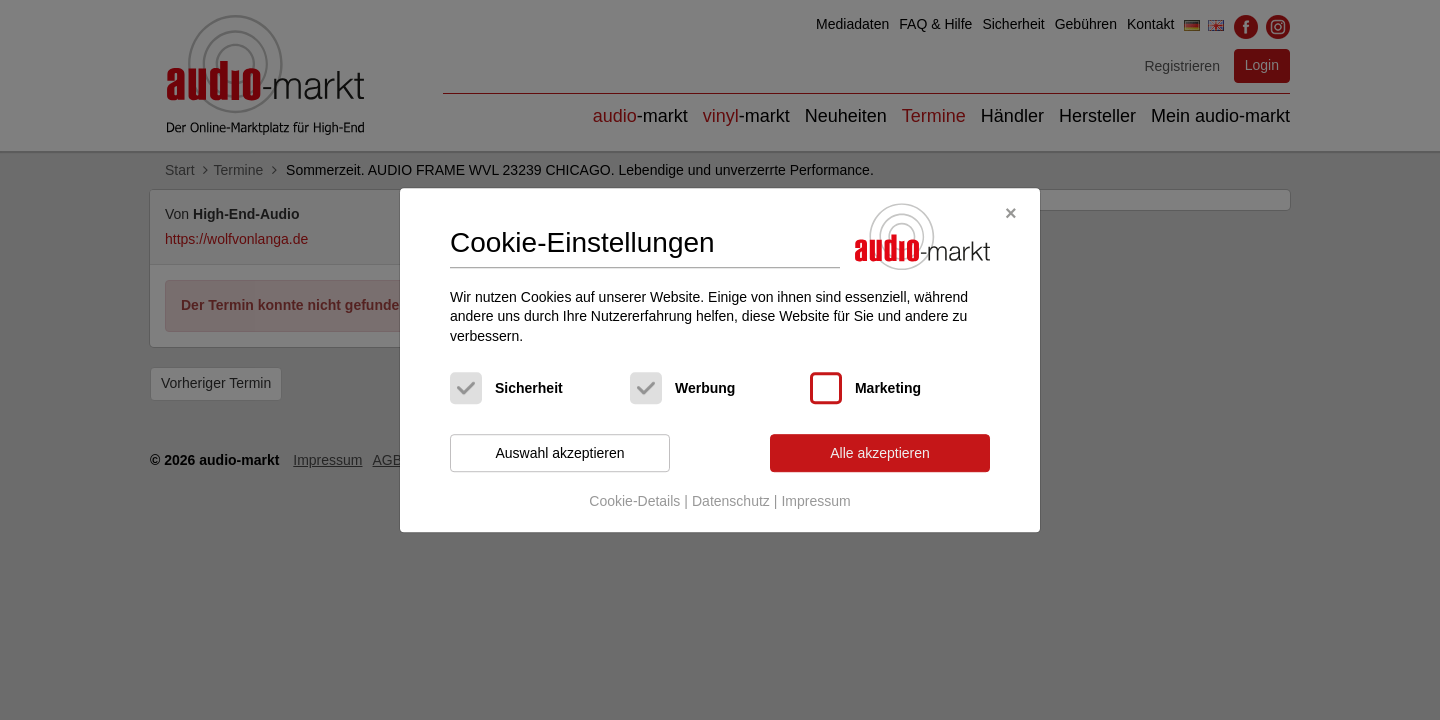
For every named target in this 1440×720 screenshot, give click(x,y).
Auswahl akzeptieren (559, 453)
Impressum (815, 501)
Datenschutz (731, 501)
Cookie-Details (634, 501)
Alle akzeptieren (880, 453)
